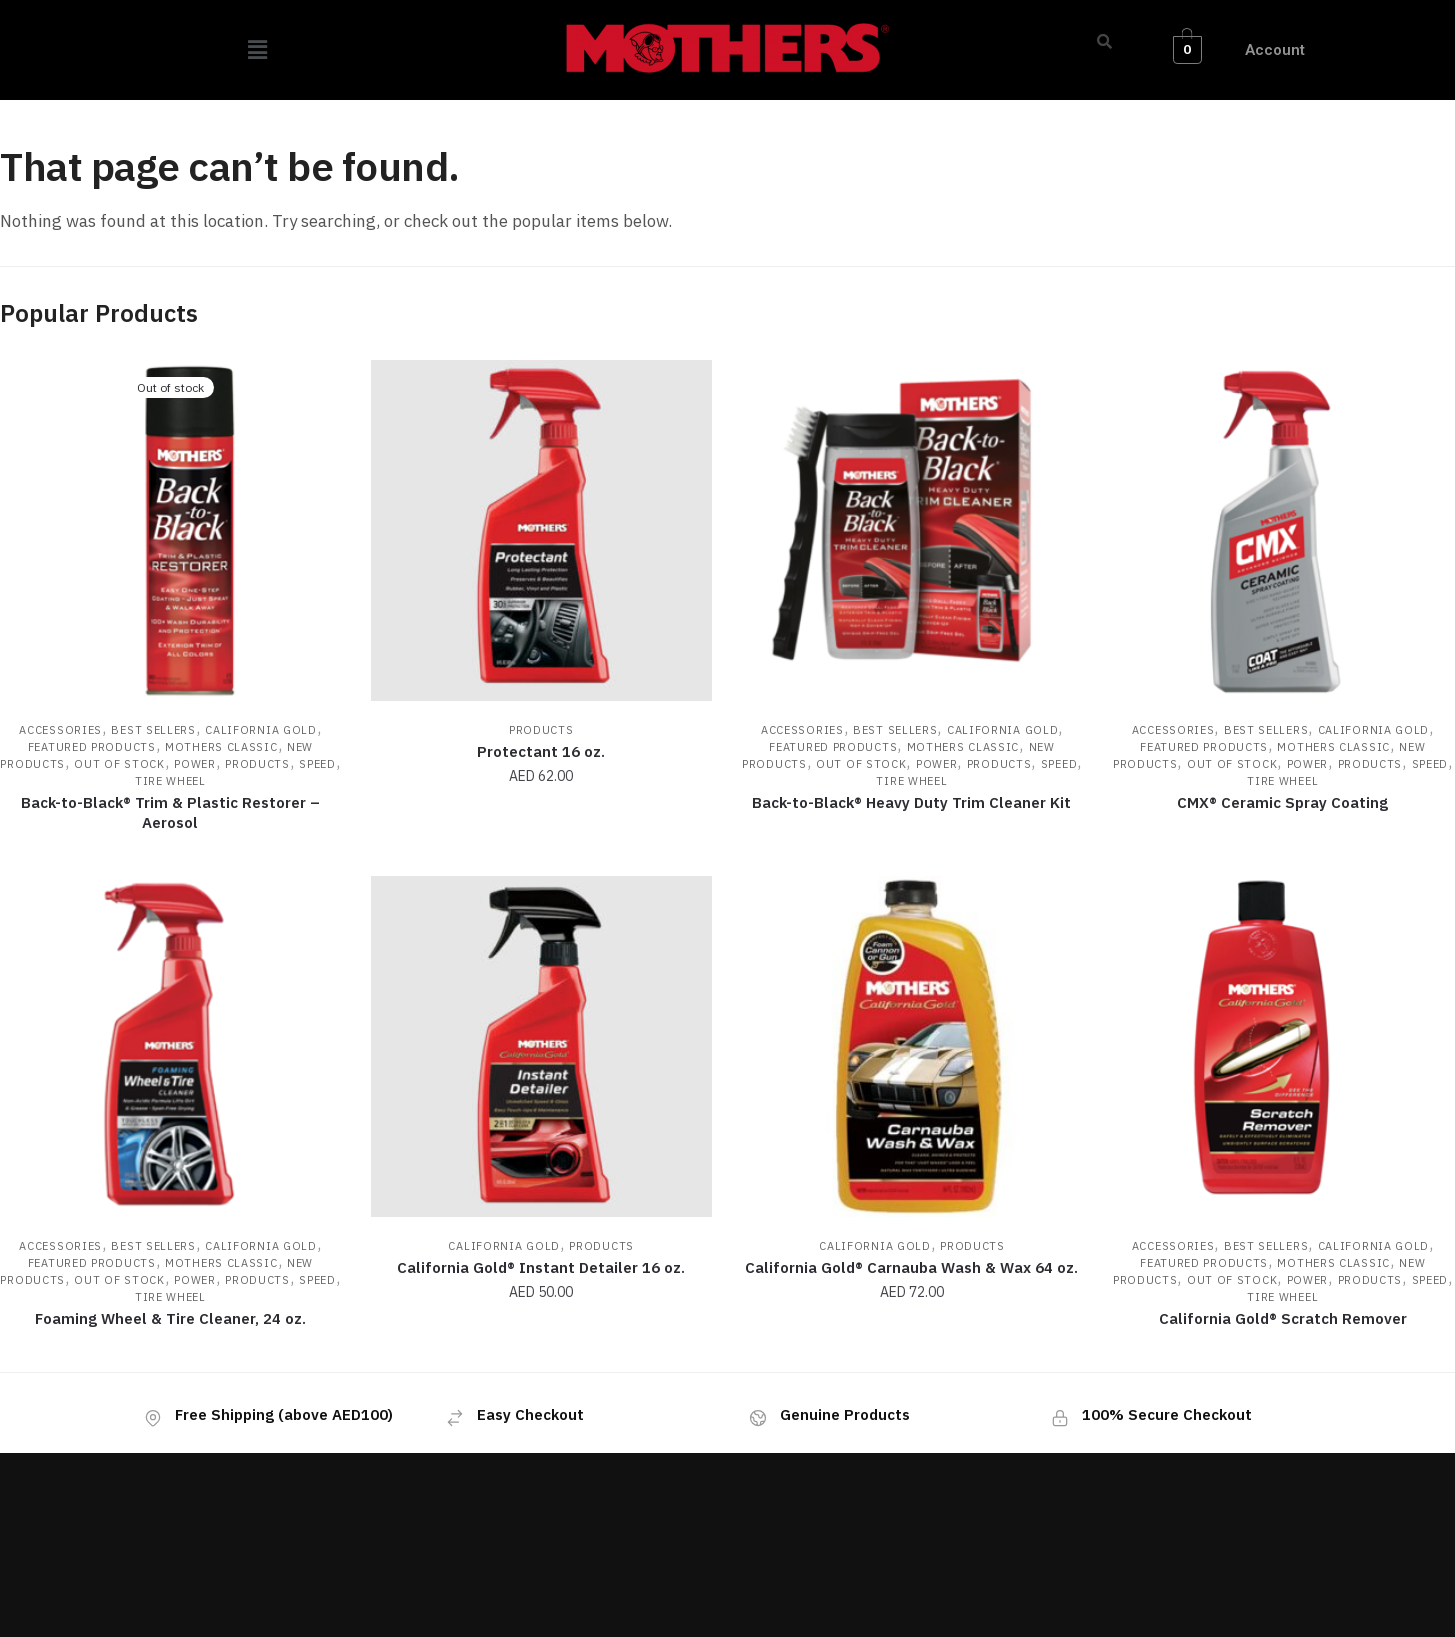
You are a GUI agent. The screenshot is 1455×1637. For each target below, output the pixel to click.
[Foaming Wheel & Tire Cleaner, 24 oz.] (170, 1046)
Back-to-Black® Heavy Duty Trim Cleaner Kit (911, 802)
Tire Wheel (170, 781)
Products (257, 764)
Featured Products (92, 747)
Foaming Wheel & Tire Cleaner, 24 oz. (170, 1318)
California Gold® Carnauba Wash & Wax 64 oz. (911, 1267)
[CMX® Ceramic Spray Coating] (1282, 530)
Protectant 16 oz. (541, 751)
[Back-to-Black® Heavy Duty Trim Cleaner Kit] (912, 530)
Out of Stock (119, 764)
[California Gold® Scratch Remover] (1282, 1046)
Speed (317, 764)
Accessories (60, 730)
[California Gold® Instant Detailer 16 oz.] (541, 1046)
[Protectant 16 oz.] (541, 530)
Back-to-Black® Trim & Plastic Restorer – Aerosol (170, 812)
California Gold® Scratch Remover (1283, 1318)
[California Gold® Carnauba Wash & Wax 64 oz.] (912, 1046)
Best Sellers (153, 730)
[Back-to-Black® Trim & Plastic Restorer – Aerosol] (170, 530)
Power (195, 764)
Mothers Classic (221, 747)
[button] (258, 49)
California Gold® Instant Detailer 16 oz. (541, 1267)
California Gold (261, 730)
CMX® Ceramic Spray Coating (1282, 802)
